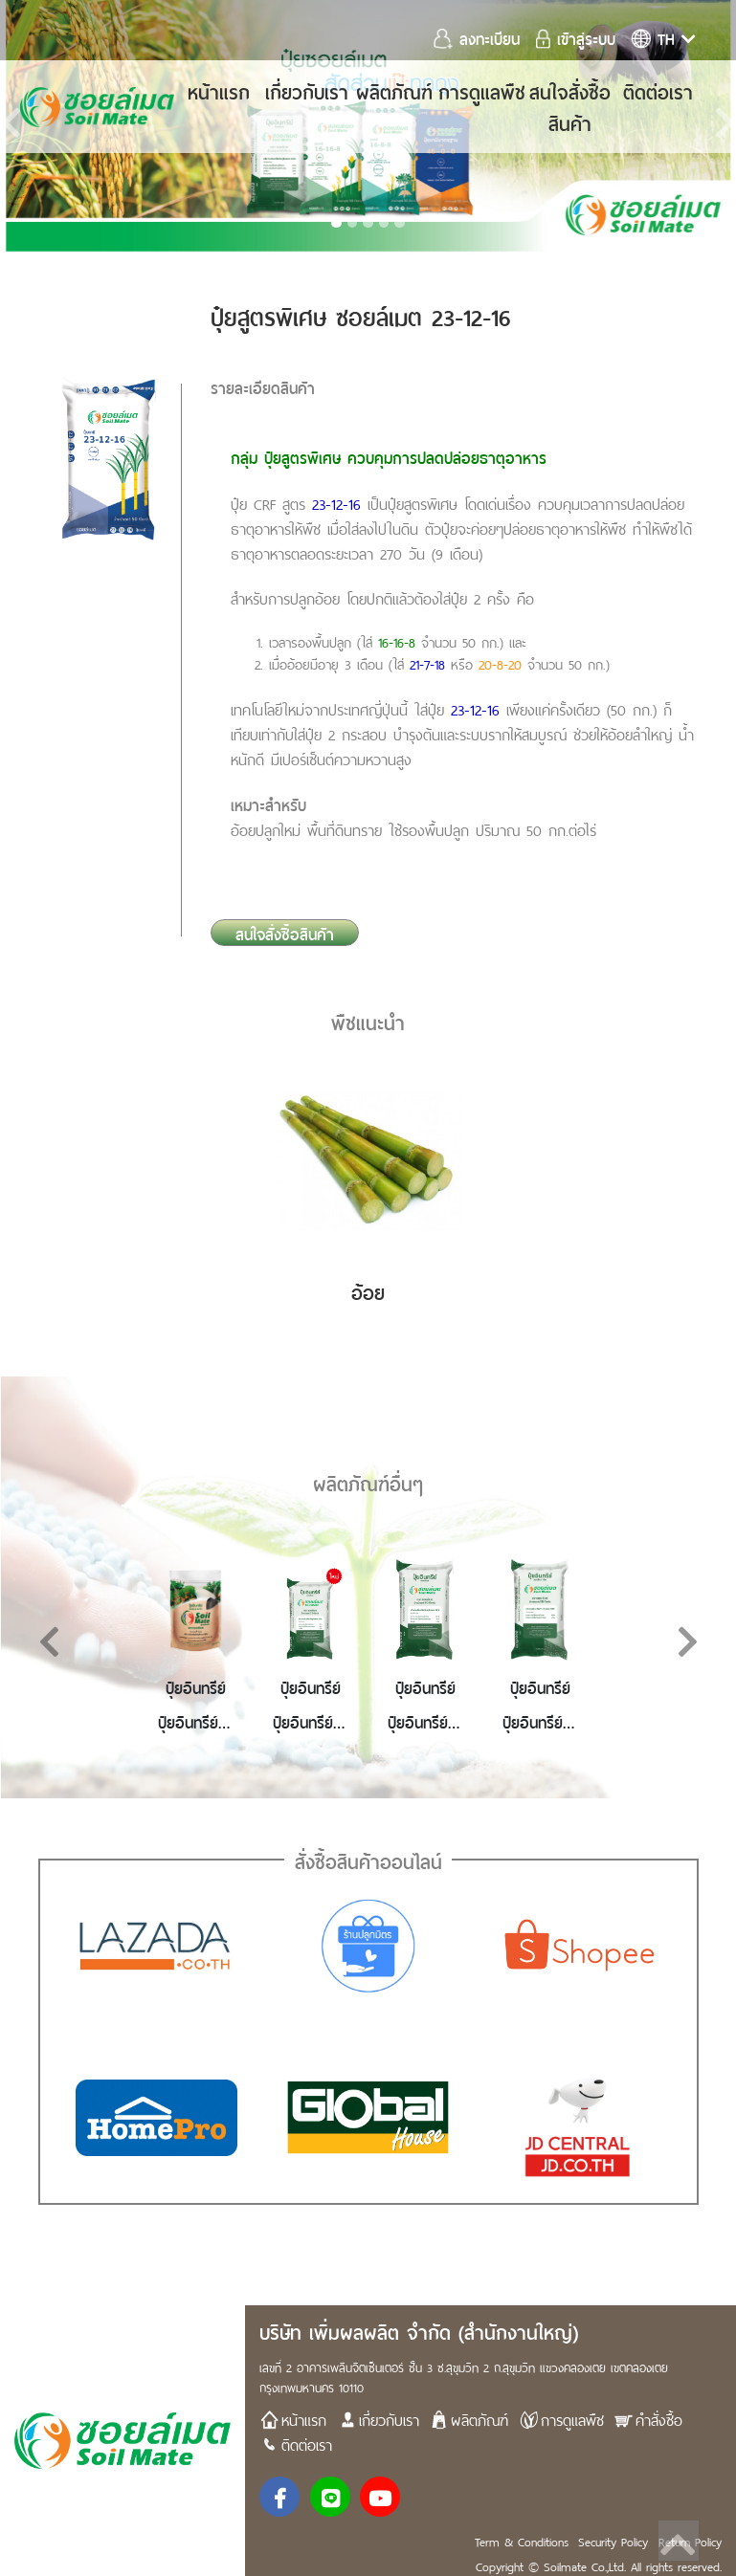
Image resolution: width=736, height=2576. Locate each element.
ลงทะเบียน (479, 37)
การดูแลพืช (481, 90)
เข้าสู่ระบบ (575, 37)
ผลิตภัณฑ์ (394, 90)
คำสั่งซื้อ (647, 2418)
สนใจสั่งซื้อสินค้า (570, 106)
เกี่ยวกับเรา (306, 90)
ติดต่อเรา (658, 90)
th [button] (663, 37)
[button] (88, 1647)
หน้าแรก (219, 90)
